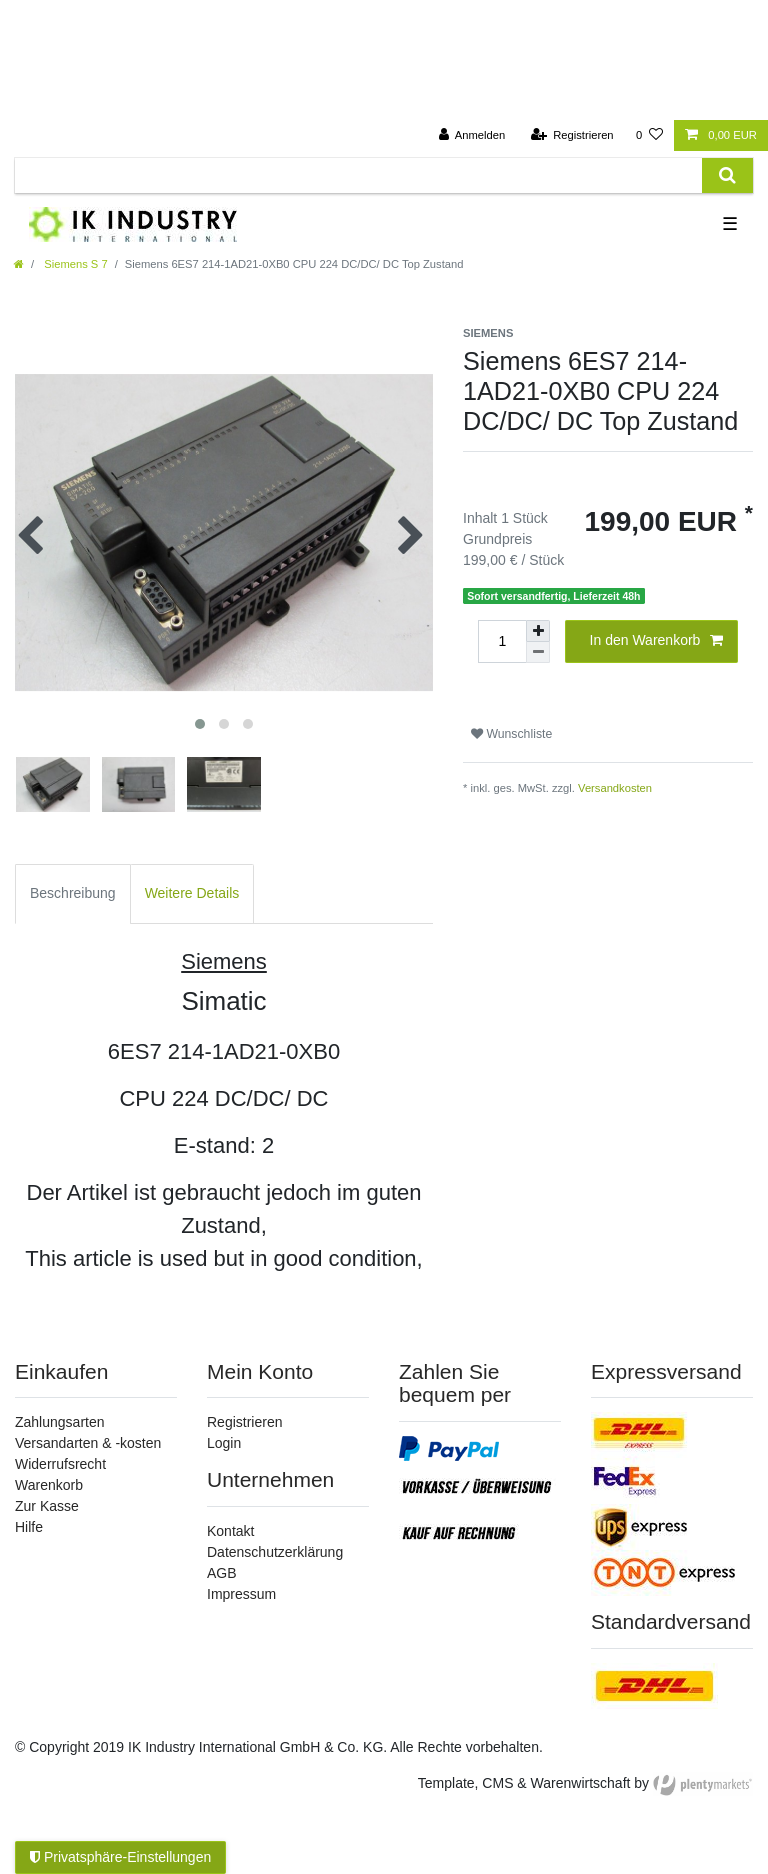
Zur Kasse (47, 1506)
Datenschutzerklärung (275, 1552)
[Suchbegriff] (358, 175)
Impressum (241, 1594)
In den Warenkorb (656, 641)
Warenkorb (49, 1485)
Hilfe (29, 1527)
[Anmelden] (472, 135)
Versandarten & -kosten (88, 1443)
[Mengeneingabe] (502, 641)
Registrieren (244, 1422)
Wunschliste (511, 734)
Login (224, 1443)
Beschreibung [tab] (73, 893)
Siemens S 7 (74, 264)
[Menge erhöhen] (538, 631)
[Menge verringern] (538, 652)
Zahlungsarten (60, 1422)
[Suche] (727, 175)
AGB (222, 1573)
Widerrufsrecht (60, 1464)
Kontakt (230, 1531)
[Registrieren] (571, 135)
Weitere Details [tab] (192, 893)
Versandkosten (615, 788)
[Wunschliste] (649, 135)
